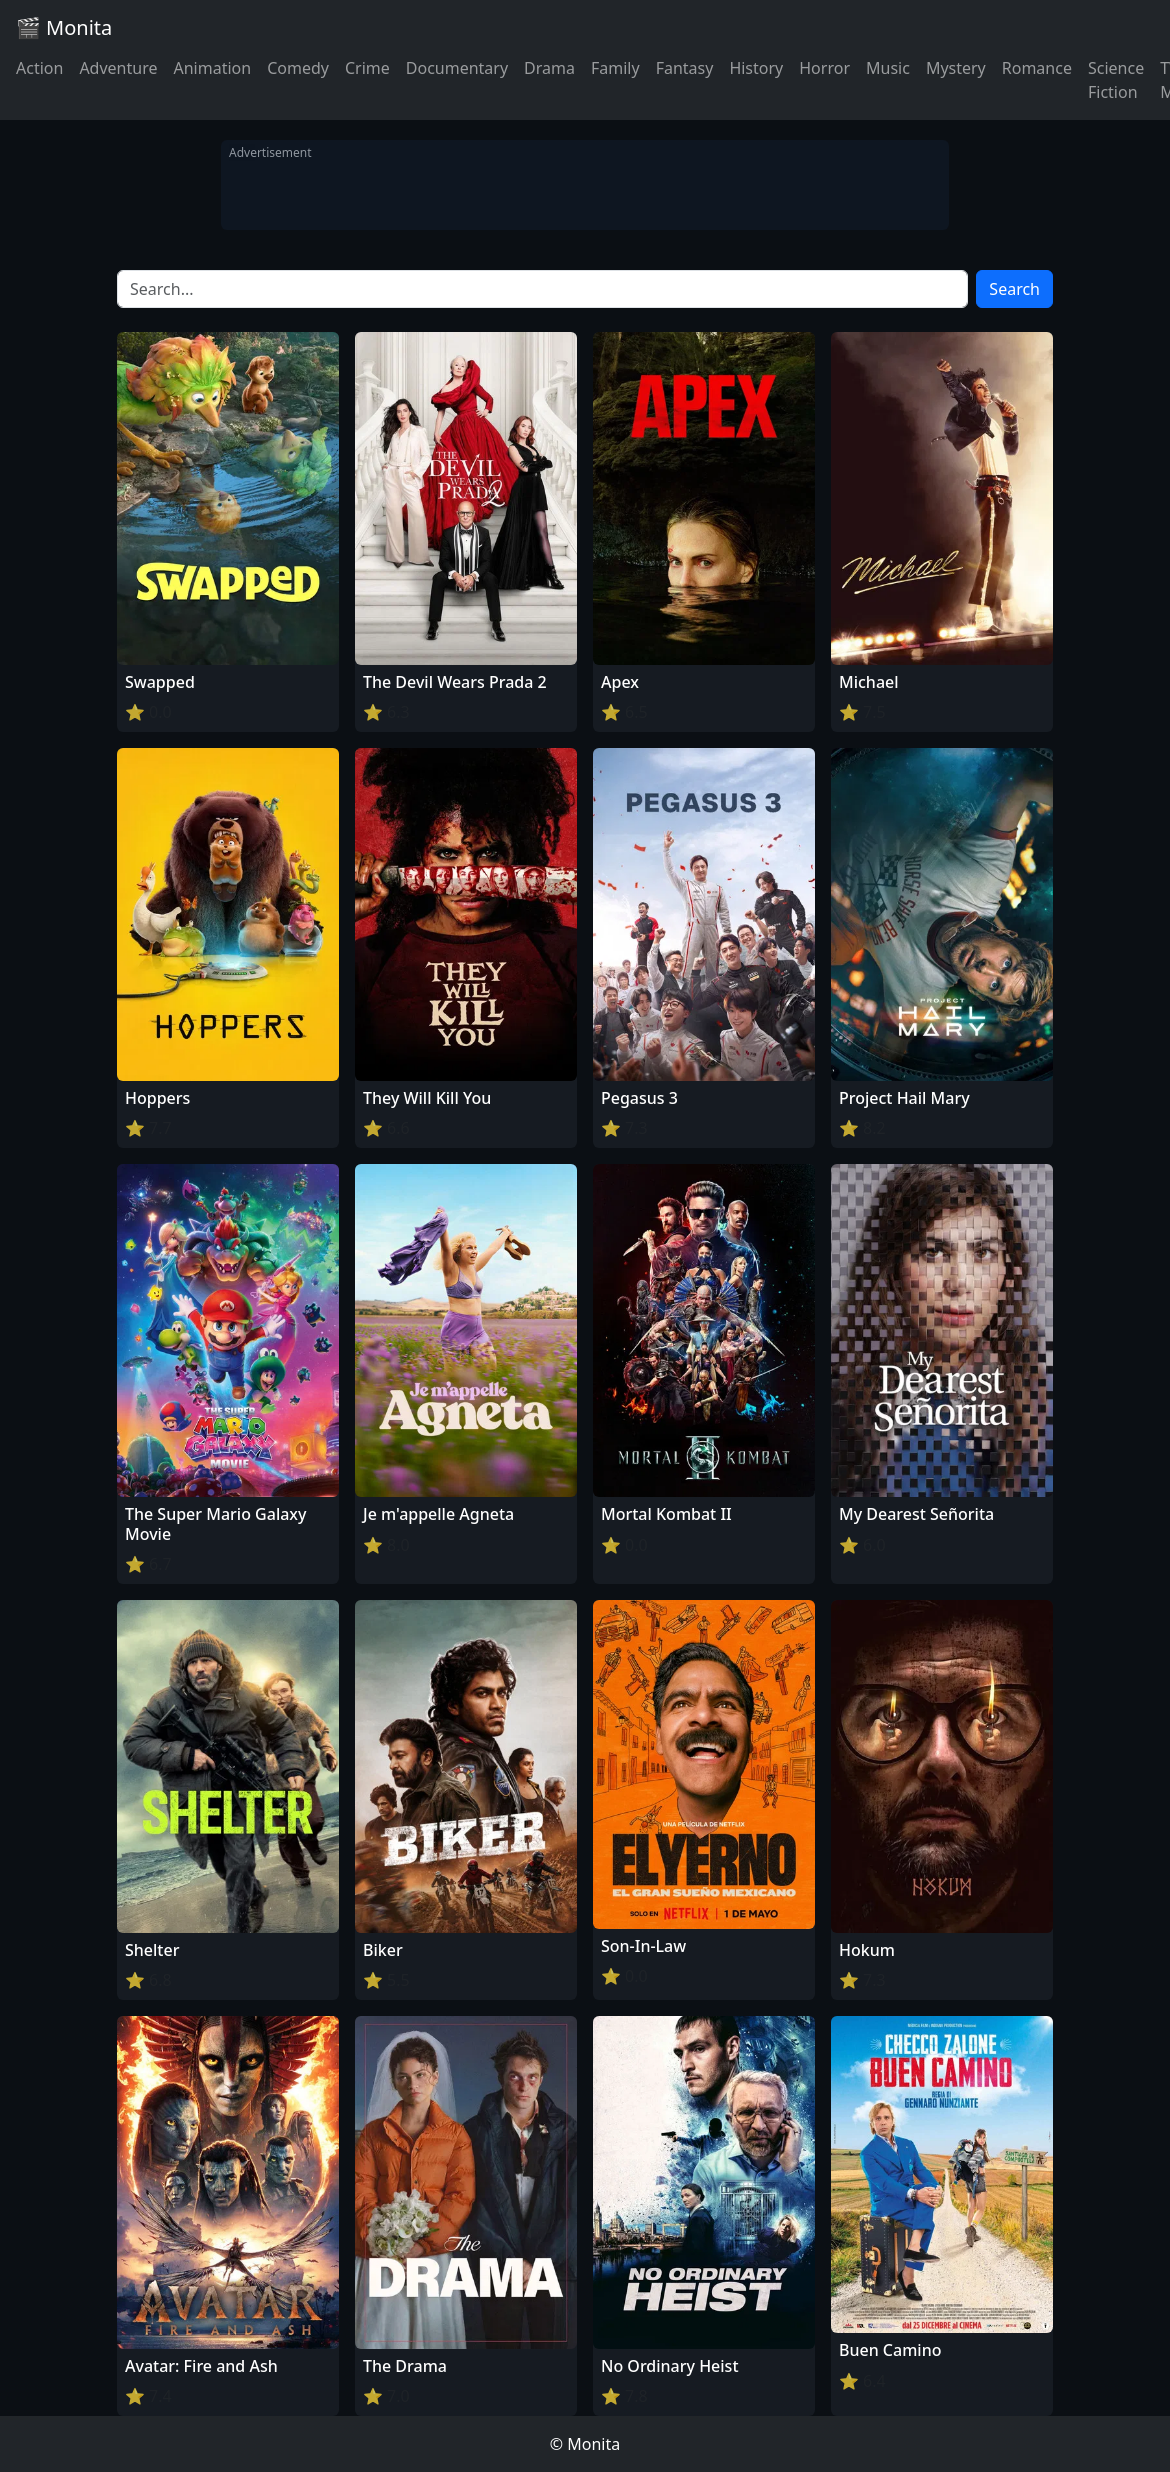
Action (39, 68)
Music (888, 68)
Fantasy (685, 68)
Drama (549, 68)
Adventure (118, 68)
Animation (212, 68)
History (756, 68)
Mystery (956, 68)
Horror (824, 68)
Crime (367, 68)
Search (1014, 289)
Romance (1037, 68)
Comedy (298, 68)
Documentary (457, 68)
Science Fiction (1116, 80)
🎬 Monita (64, 27)
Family (615, 68)
